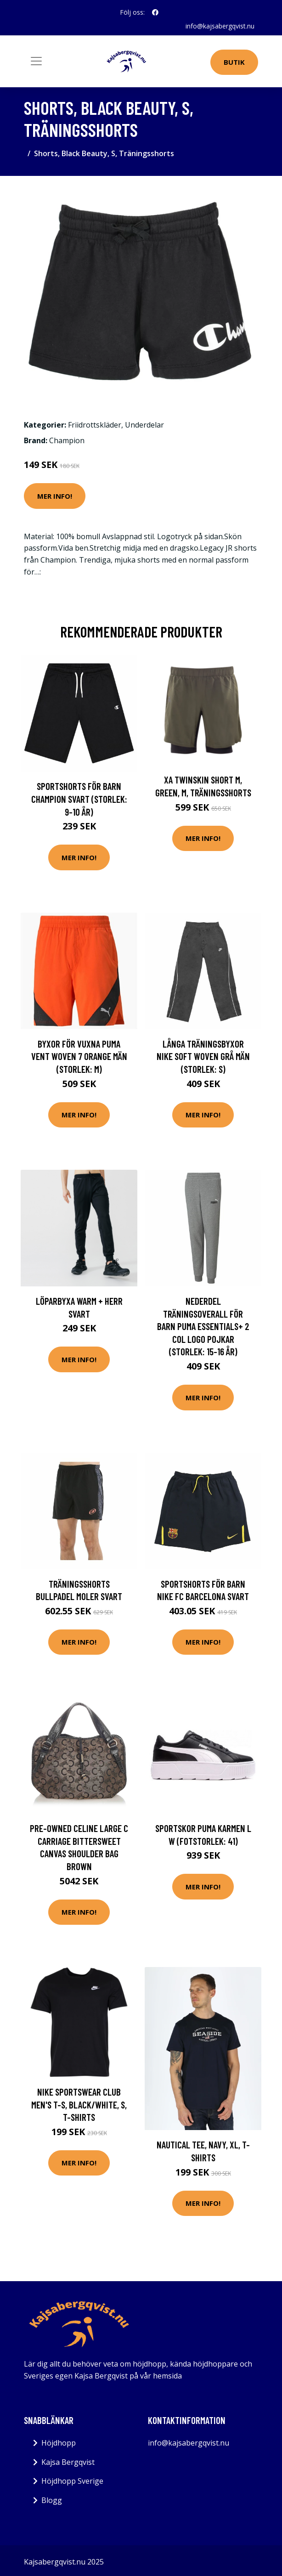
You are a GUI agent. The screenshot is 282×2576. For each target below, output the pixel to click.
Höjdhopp (58, 2443)
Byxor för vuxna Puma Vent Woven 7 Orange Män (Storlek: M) (79, 1056)
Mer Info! (54, 496)
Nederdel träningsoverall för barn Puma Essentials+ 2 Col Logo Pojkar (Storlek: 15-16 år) (203, 1326)
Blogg (51, 2500)
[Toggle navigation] (36, 61)
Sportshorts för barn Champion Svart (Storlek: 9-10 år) (79, 798)
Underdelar (144, 425)
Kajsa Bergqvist (68, 2462)
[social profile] (155, 12)
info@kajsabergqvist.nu (220, 26)
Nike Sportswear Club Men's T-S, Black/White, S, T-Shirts (79, 2104)
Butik (234, 62)
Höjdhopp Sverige (72, 2481)
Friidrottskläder (94, 425)
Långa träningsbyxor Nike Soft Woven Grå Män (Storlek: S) (203, 1056)
